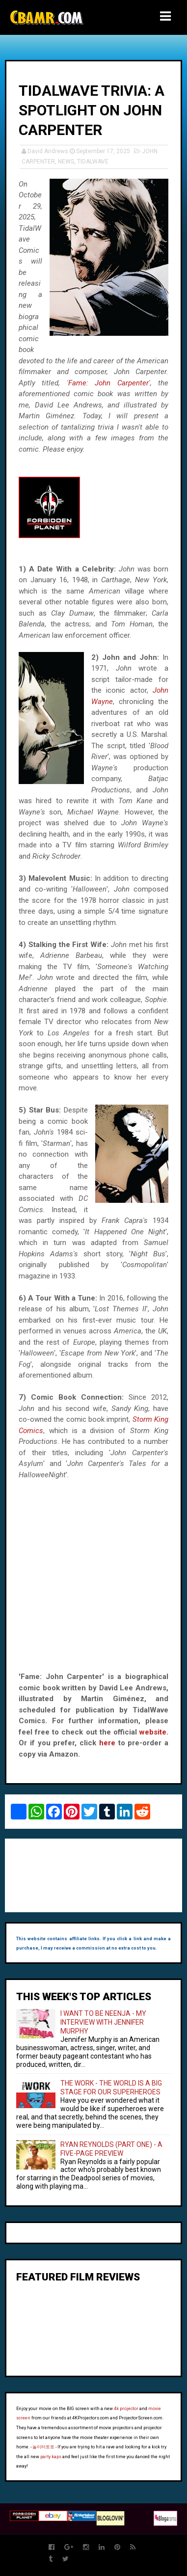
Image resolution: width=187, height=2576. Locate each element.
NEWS (66, 161)
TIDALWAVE (92, 161)
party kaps (50, 2456)
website (152, 1732)
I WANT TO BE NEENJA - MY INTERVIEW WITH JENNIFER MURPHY (103, 2022)
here (107, 1742)
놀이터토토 (43, 2446)
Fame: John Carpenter (108, 383)
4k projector (126, 2408)
